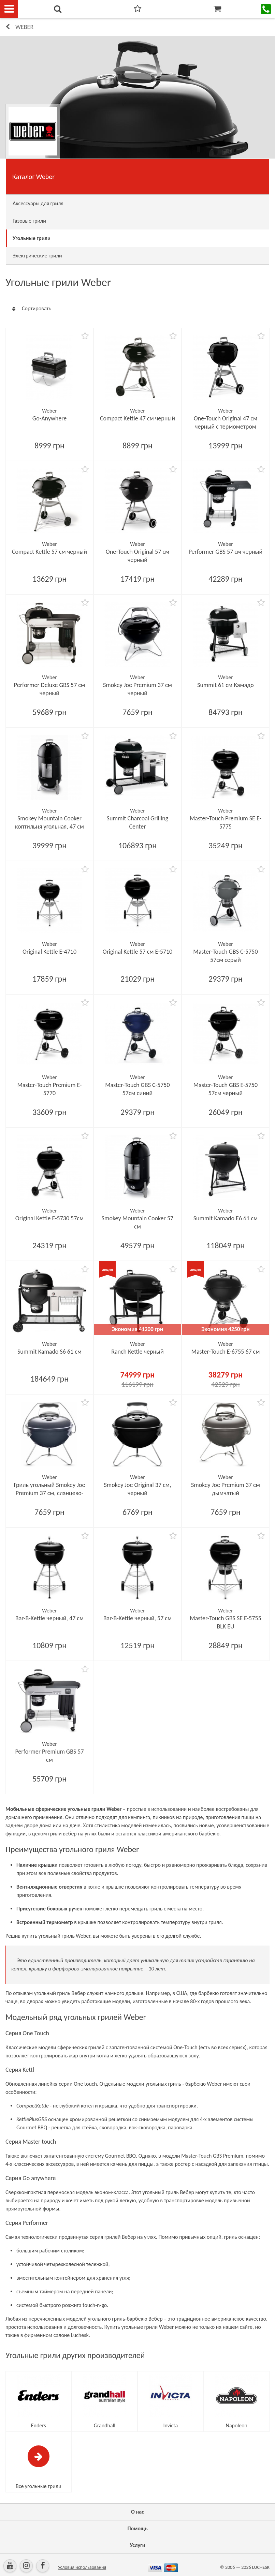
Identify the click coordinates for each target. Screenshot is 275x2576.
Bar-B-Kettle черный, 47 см (49, 1618)
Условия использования (82, 2567)
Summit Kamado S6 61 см (49, 1351)
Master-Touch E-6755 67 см (225, 1351)
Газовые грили (29, 221)
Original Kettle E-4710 (49, 951)
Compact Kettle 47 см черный (137, 418)
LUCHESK (261, 2567)
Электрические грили (37, 255)
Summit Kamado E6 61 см (225, 1218)
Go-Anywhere (49, 418)
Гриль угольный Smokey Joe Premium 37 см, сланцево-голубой (49, 1493)
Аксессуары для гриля (38, 203)
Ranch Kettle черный (137, 1351)
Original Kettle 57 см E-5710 (137, 951)
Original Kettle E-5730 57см (49, 1218)
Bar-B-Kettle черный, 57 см (137, 1618)
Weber (24, 27)
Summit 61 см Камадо (225, 685)
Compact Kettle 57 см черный (49, 551)
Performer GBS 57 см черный (226, 551)
